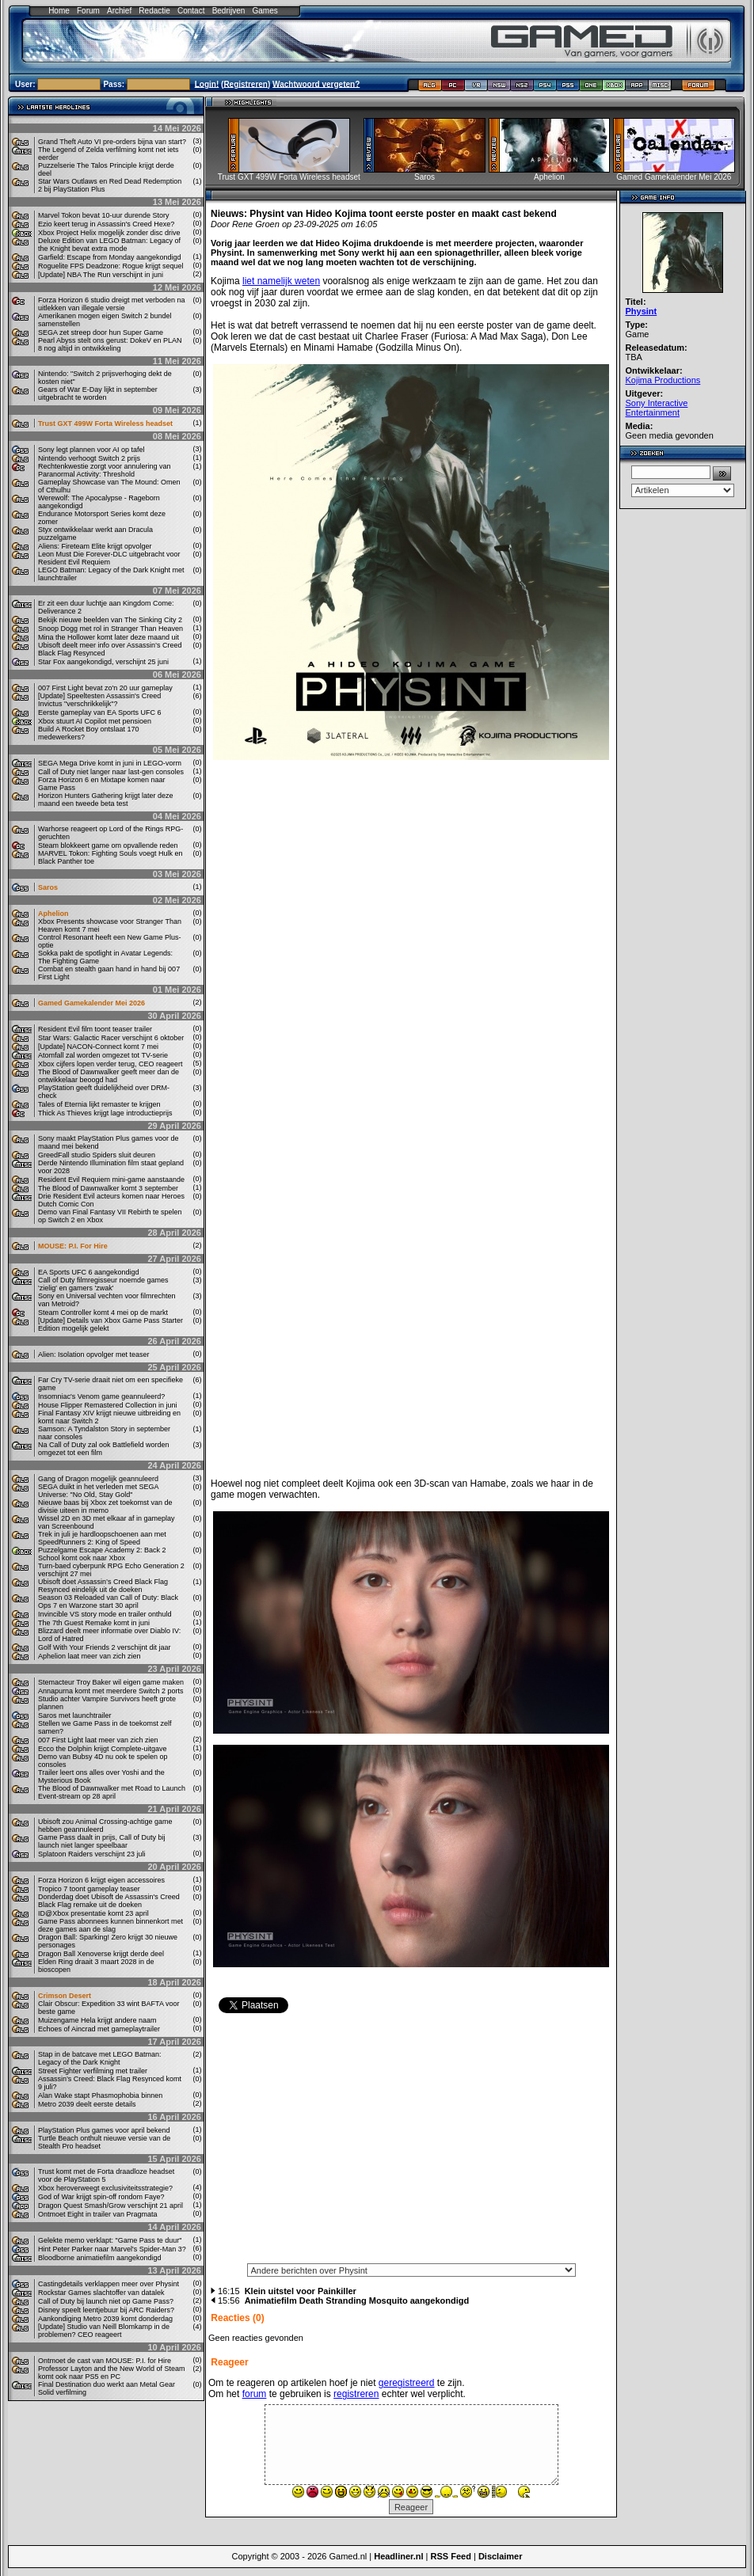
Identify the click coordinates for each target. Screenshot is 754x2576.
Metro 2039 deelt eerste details (87, 2104)
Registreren (245, 83)
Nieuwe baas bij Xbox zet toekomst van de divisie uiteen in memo (105, 1506)
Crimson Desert (64, 1996)
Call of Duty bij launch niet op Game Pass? (105, 2301)
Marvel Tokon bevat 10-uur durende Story (103, 215)
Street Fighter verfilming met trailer (92, 2071)
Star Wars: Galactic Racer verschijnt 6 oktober (111, 1038)
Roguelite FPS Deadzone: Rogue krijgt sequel (111, 266)
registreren (356, 2393)
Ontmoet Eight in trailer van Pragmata (98, 2214)
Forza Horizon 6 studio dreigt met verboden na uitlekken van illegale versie (111, 304)
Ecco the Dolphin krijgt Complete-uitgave (102, 1749)
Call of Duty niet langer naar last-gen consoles (111, 772)
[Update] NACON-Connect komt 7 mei (98, 1047)
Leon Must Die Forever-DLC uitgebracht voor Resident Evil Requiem (109, 558)
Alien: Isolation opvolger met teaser (94, 1354)
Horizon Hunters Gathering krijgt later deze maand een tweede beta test (105, 799)
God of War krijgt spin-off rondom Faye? (101, 2197)
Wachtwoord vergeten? (316, 83)
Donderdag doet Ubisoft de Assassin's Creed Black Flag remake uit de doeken (109, 1901)
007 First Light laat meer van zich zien (98, 1740)
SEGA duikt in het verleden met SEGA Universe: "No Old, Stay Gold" (98, 1491)
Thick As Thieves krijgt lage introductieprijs (105, 1113)
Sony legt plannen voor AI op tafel (91, 450)
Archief (119, 10)
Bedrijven (229, 10)
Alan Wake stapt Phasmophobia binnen (100, 2095)
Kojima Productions (663, 380)
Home (59, 10)
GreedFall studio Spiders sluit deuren (96, 1155)
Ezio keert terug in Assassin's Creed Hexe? (106, 224)
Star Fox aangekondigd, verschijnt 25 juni (103, 662)
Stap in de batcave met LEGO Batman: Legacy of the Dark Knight (100, 2058)
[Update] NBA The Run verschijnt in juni (100, 275)
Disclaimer (500, 2556)
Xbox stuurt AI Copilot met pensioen (94, 721)
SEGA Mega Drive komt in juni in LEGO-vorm (109, 763)
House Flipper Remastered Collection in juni (107, 1405)
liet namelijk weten (281, 281)
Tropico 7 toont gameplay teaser (89, 1889)
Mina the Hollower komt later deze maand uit (108, 637)
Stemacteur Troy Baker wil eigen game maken (111, 1682)
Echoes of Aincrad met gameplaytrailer (99, 2029)
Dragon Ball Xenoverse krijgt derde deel (101, 1954)
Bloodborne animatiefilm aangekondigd (100, 2258)
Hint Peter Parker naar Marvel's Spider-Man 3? (112, 2249)
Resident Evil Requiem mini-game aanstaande (111, 1180)
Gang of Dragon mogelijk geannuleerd (98, 1479)
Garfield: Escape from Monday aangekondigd (109, 257)
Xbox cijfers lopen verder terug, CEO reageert (110, 1064)
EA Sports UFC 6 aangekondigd (88, 1272)
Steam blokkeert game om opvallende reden (108, 845)
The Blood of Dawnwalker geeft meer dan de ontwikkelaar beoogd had (108, 1076)
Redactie (154, 10)
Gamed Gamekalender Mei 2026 (91, 1003)
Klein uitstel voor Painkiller (300, 2291)
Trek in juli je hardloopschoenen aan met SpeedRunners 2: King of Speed (102, 1538)
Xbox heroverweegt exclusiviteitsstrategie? (105, 2188)
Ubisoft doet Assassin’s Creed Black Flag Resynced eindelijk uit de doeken (103, 1586)
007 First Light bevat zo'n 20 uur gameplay (105, 688)
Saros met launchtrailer (75, 1715)
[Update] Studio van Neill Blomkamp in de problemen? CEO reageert (103, 2331)
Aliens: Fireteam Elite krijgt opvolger (95, 546)
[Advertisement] (411, 2143)
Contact (190, 10)
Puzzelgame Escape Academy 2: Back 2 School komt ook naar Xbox (102, 1554)
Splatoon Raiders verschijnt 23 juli (92, 1854)
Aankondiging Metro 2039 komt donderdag (105, 2319)
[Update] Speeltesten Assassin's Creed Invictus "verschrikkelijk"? (99, 700)
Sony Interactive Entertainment (657, 407)
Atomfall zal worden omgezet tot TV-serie (103, 1055)
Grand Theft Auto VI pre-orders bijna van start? (112, 142)
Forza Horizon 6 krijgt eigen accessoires (101, 1880)
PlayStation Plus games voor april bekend (104, 2130)
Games (265, 10)
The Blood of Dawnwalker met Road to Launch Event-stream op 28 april (111, 1792)
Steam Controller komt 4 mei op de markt (103, 1312)
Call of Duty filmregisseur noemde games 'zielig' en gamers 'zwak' (103, 1284)
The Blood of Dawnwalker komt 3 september (108, 1188)
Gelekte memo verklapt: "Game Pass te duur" (109, 2240)
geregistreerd (407, 2382)
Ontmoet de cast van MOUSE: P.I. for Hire (104, 2361)
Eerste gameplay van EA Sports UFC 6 (100, 712)
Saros (48, 887)
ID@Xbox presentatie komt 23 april (93, 1913)
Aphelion (53, 914)
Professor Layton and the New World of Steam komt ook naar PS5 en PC (111, 2372)
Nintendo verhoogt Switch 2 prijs (89, 458)
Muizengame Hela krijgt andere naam (97, 2020)
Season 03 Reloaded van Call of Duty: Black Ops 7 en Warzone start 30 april (108, 1601)
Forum (88, 10)
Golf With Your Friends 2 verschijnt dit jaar (104, 1647)
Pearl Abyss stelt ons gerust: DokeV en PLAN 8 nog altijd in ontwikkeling (110, 344)
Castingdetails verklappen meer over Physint (108, 2284)
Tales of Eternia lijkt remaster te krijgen (99, 1104)
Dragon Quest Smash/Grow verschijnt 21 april (110, 2205)
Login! (207, 83)
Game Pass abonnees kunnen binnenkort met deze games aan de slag (110, 1925)
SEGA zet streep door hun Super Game (100, 332)
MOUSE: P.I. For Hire (73, 1246)
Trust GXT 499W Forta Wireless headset (105, 423)
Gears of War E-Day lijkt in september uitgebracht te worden (98, 393)
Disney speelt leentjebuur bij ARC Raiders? (106, 2310)
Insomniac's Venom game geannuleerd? (101, 1396)
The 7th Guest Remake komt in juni (94, 1623)
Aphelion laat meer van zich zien (89, 1656)
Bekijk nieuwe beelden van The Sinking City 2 (110, 620)
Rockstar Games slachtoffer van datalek (101, 2293)
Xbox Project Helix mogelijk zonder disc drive (109, 233)
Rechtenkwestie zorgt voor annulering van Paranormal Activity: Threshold (104, 470)
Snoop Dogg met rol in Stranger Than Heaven (110, 629)
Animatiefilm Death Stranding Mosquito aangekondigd (357, 2300)
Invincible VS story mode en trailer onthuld (105, 1614)
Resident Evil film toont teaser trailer (95, 1029)
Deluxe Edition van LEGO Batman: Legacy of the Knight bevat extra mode (109, 245)
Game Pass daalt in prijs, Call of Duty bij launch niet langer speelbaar (102, 1841)
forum (254, 2393)
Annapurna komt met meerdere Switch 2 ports (111, 1691)
